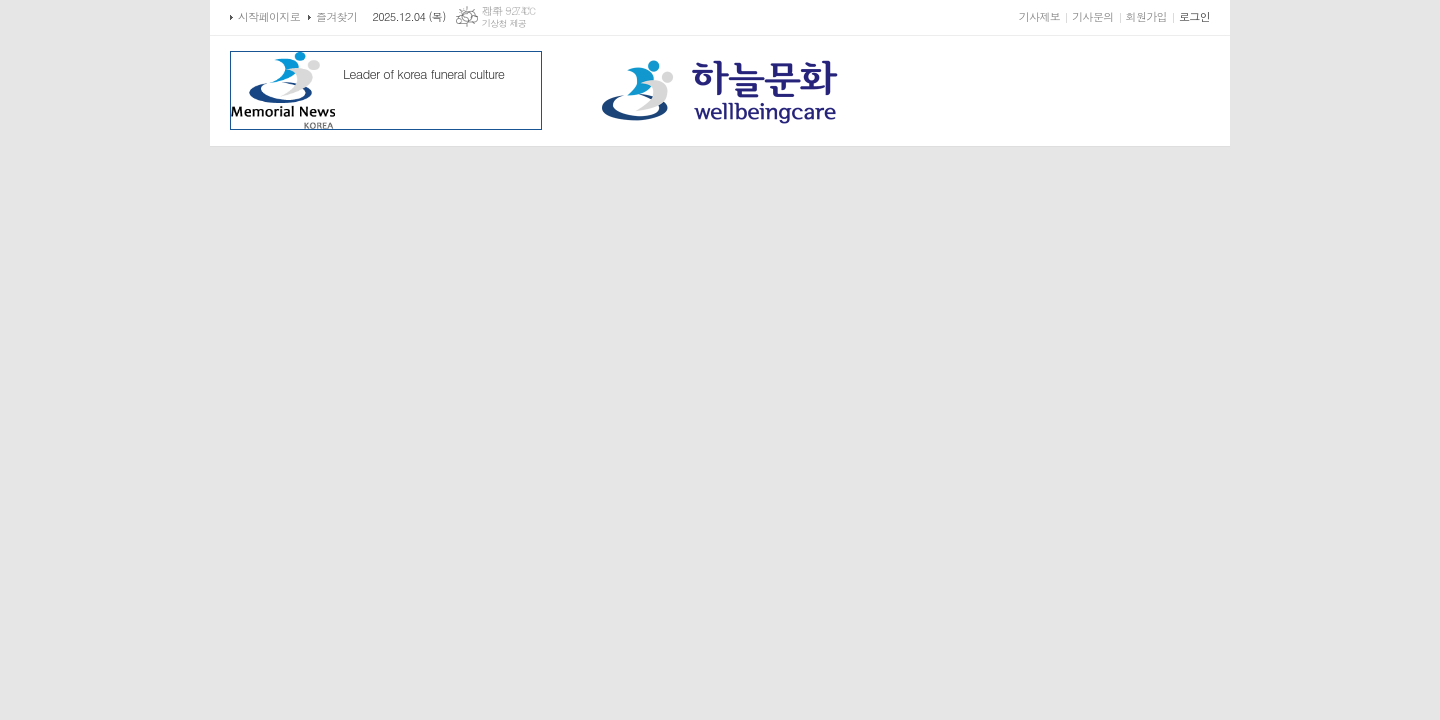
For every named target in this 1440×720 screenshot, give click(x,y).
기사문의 (1092, 16)
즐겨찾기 (336, 16)
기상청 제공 (504, 23)
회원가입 (1146, 16)
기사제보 (1039, 16)
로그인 (1194, 16)
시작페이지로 (269, 16)
